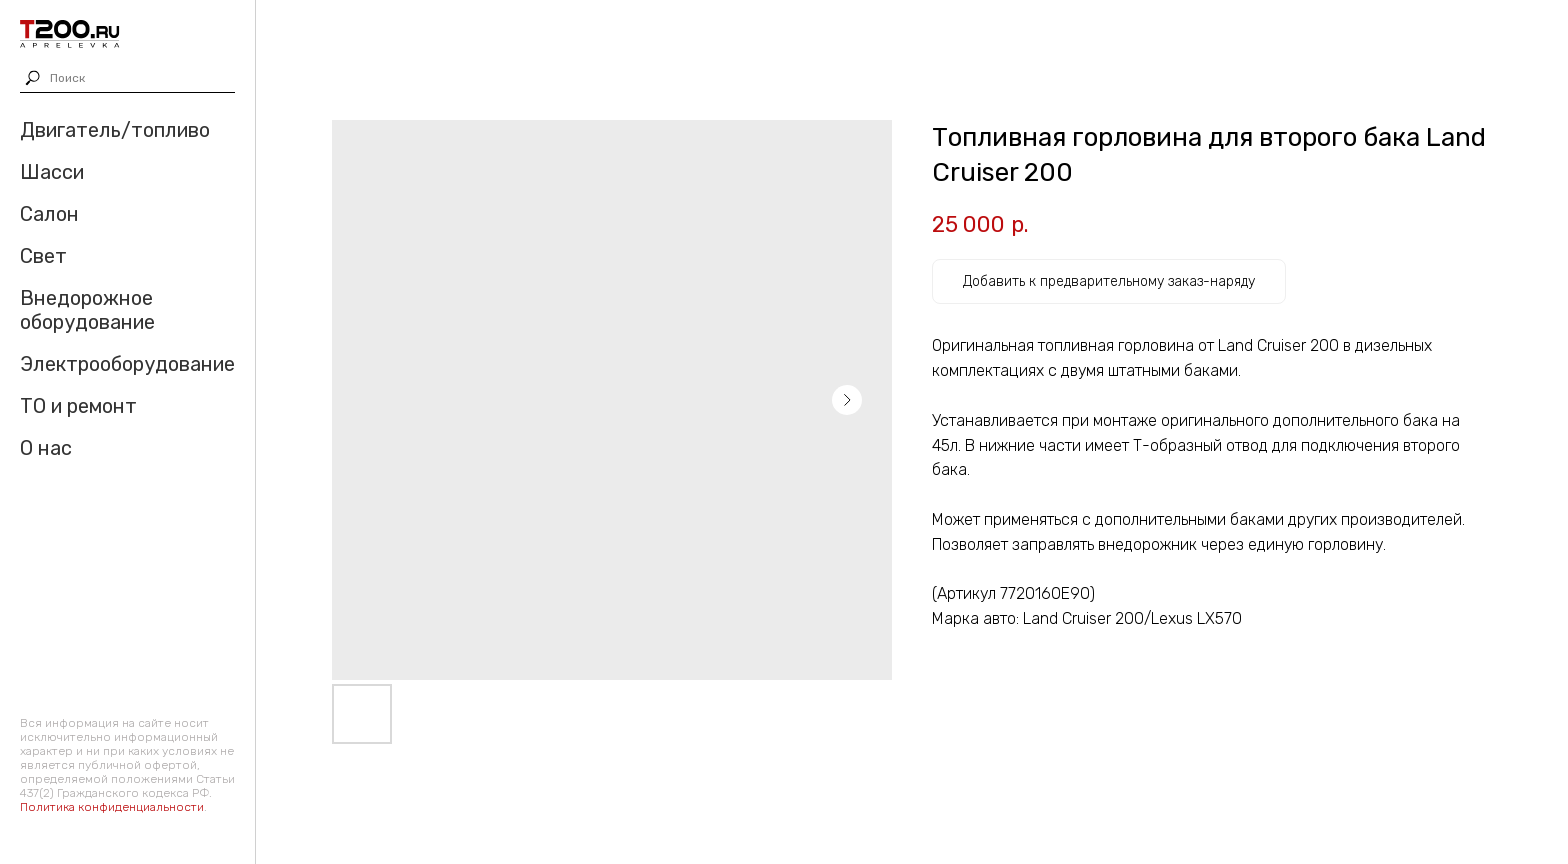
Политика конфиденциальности (112, 807)
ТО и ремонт (78, 406)
